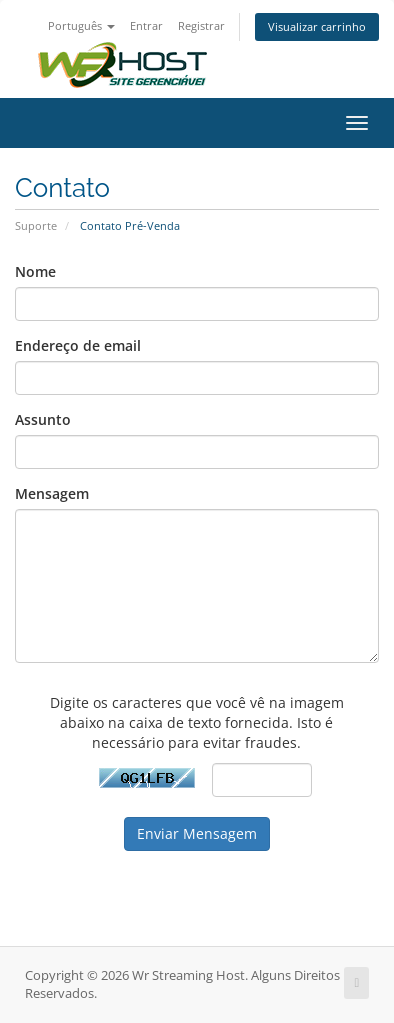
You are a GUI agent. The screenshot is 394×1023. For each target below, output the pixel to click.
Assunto (43, 419)
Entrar (146, 25)
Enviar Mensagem (197, 833)
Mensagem (52, 493)
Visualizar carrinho (317, 26)
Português (81, 25)
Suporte (36, 225)
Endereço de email (78, 345)
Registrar (201, 25)
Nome (35, 271)
